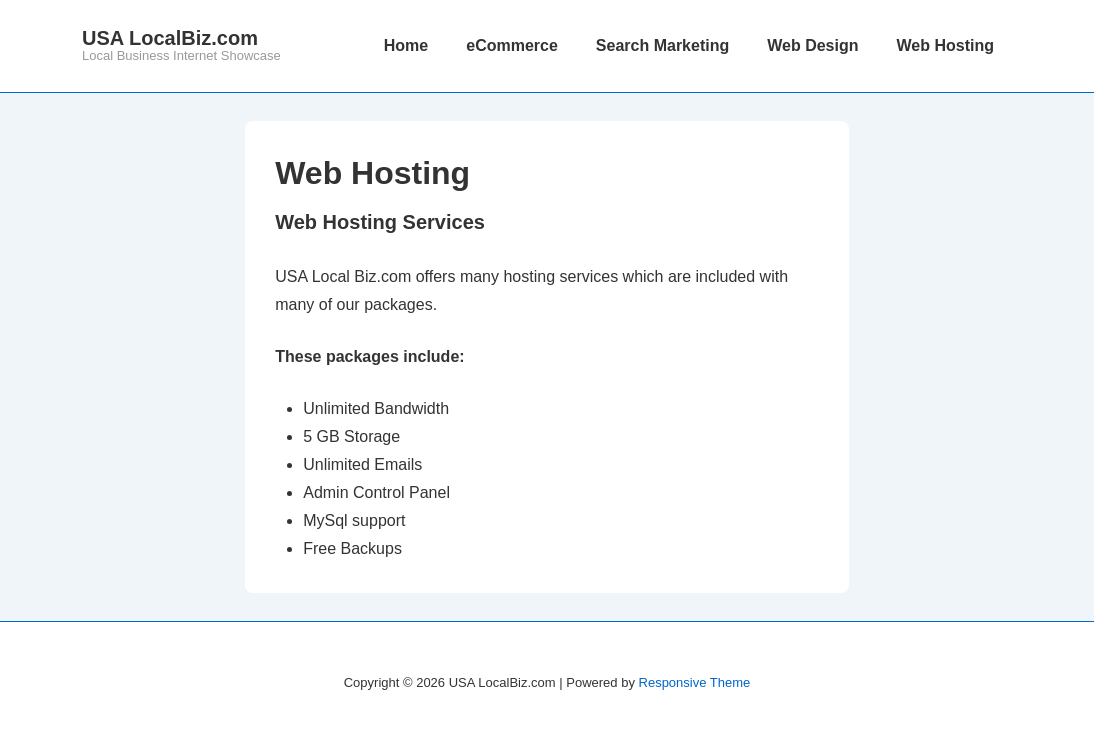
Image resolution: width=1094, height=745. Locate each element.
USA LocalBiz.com (170, 38)
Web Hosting (945, 45)
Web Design (812, 45)
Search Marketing (662, 45)
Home (406, 45)
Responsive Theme (695, 682)
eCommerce (512, 45)
